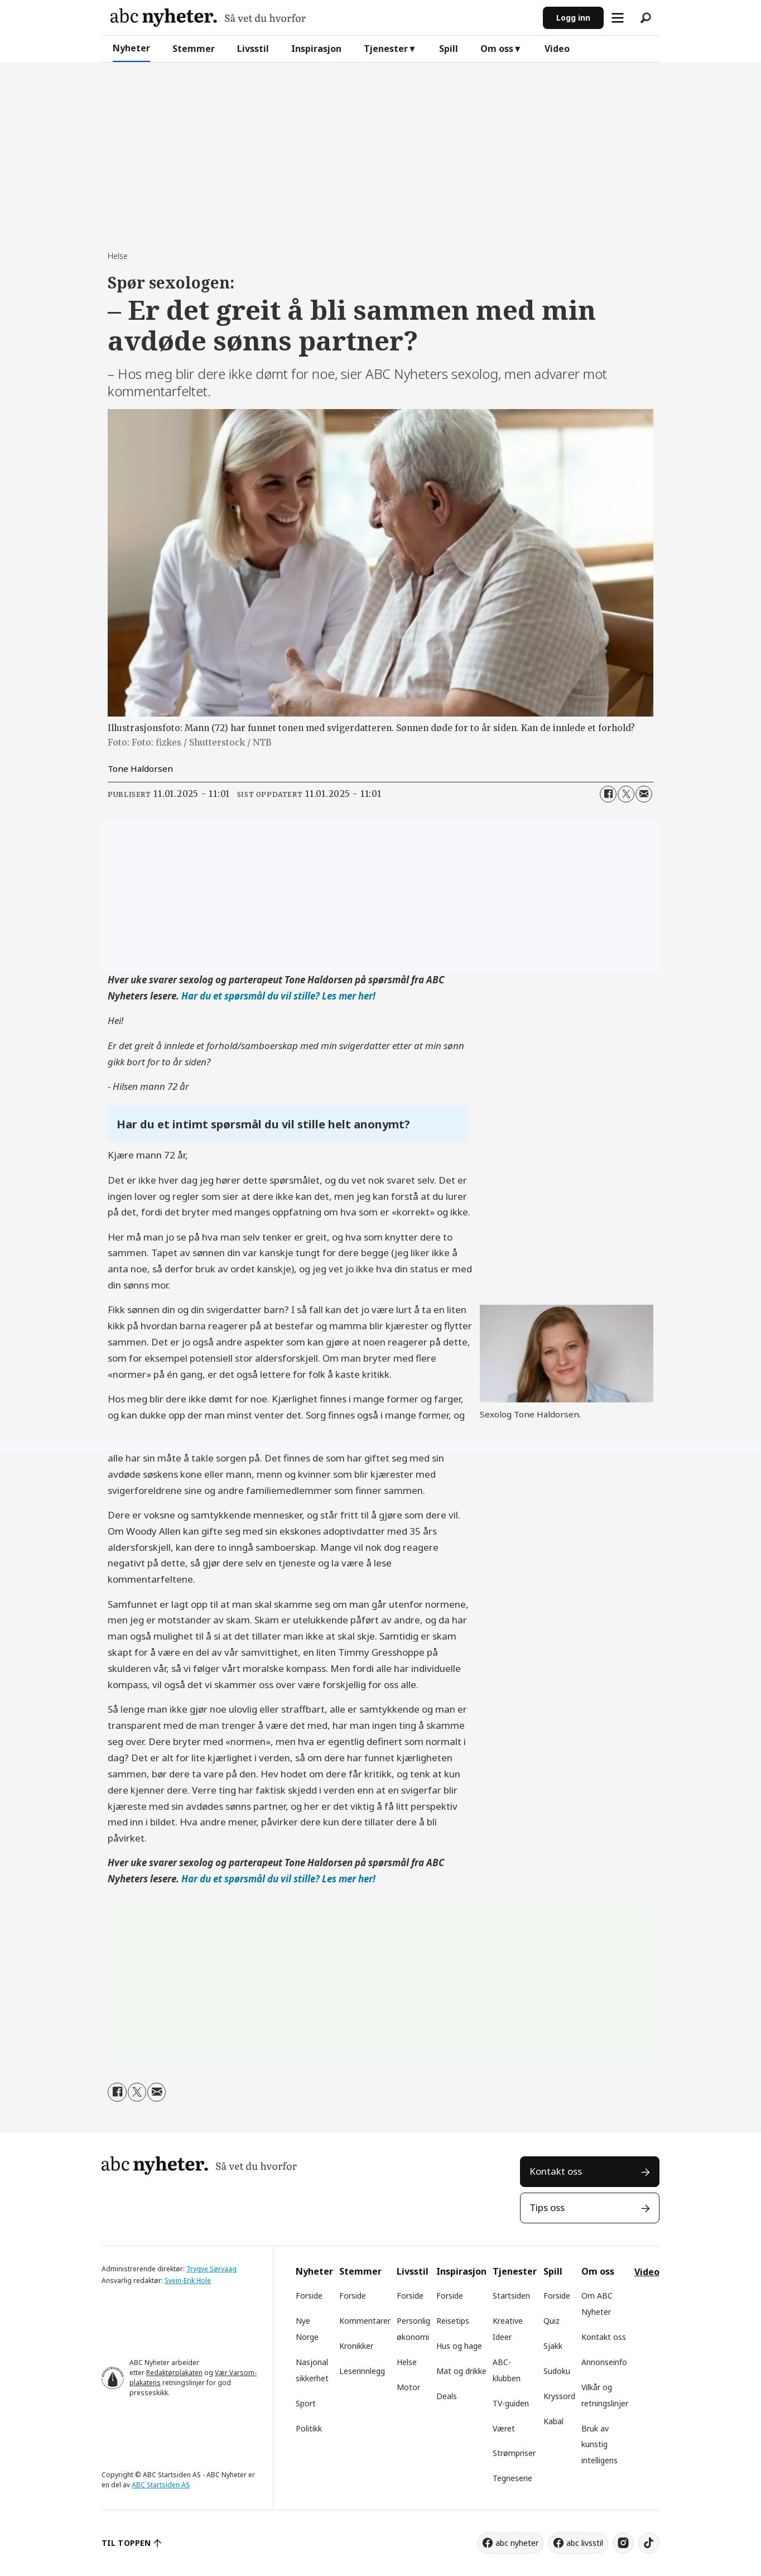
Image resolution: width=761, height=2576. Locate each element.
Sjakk (552, 2345)
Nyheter (131, 48)
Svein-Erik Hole (188, 2280)
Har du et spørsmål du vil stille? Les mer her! (278, 995)
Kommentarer (365, 2320)
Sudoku (556, 2371)
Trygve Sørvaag (211, 2269)
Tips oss (547, 2207)
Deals (446, 2396)
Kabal (553, 2421)
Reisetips (452, 2320)
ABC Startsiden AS (161, 2485)
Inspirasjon (316, 48)
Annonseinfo (604, 2362)
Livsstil (253, 48)
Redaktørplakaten (174, 2372)
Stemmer (193, 48)
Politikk (309, 2428)
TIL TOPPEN (126, 2542)
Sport (306, 2403)
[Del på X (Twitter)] (626, 794)
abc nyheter (516, 2542)
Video (557, 48)
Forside (309, 2295)
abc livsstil (584, 2542)
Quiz (551, 2320)
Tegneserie (512, 2478)
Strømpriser (514, 2453)
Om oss (496, 48)
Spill (448, 48)
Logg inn (573, 17)
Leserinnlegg (362, 2371)
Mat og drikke (461, 2371)
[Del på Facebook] (608, 794)
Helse (407, 2362)
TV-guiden (511, 2403)
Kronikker (356, 2345)
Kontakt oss (555, 2171)
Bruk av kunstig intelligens (599, 2444)
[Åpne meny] (618, 18)
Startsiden (511, 2295)
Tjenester (386, 48)
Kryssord (559, 2396)
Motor (408, 2387)
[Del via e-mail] (643, 794)
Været (504, 2428)
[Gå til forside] (208, 17)
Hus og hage (459, 2345)
